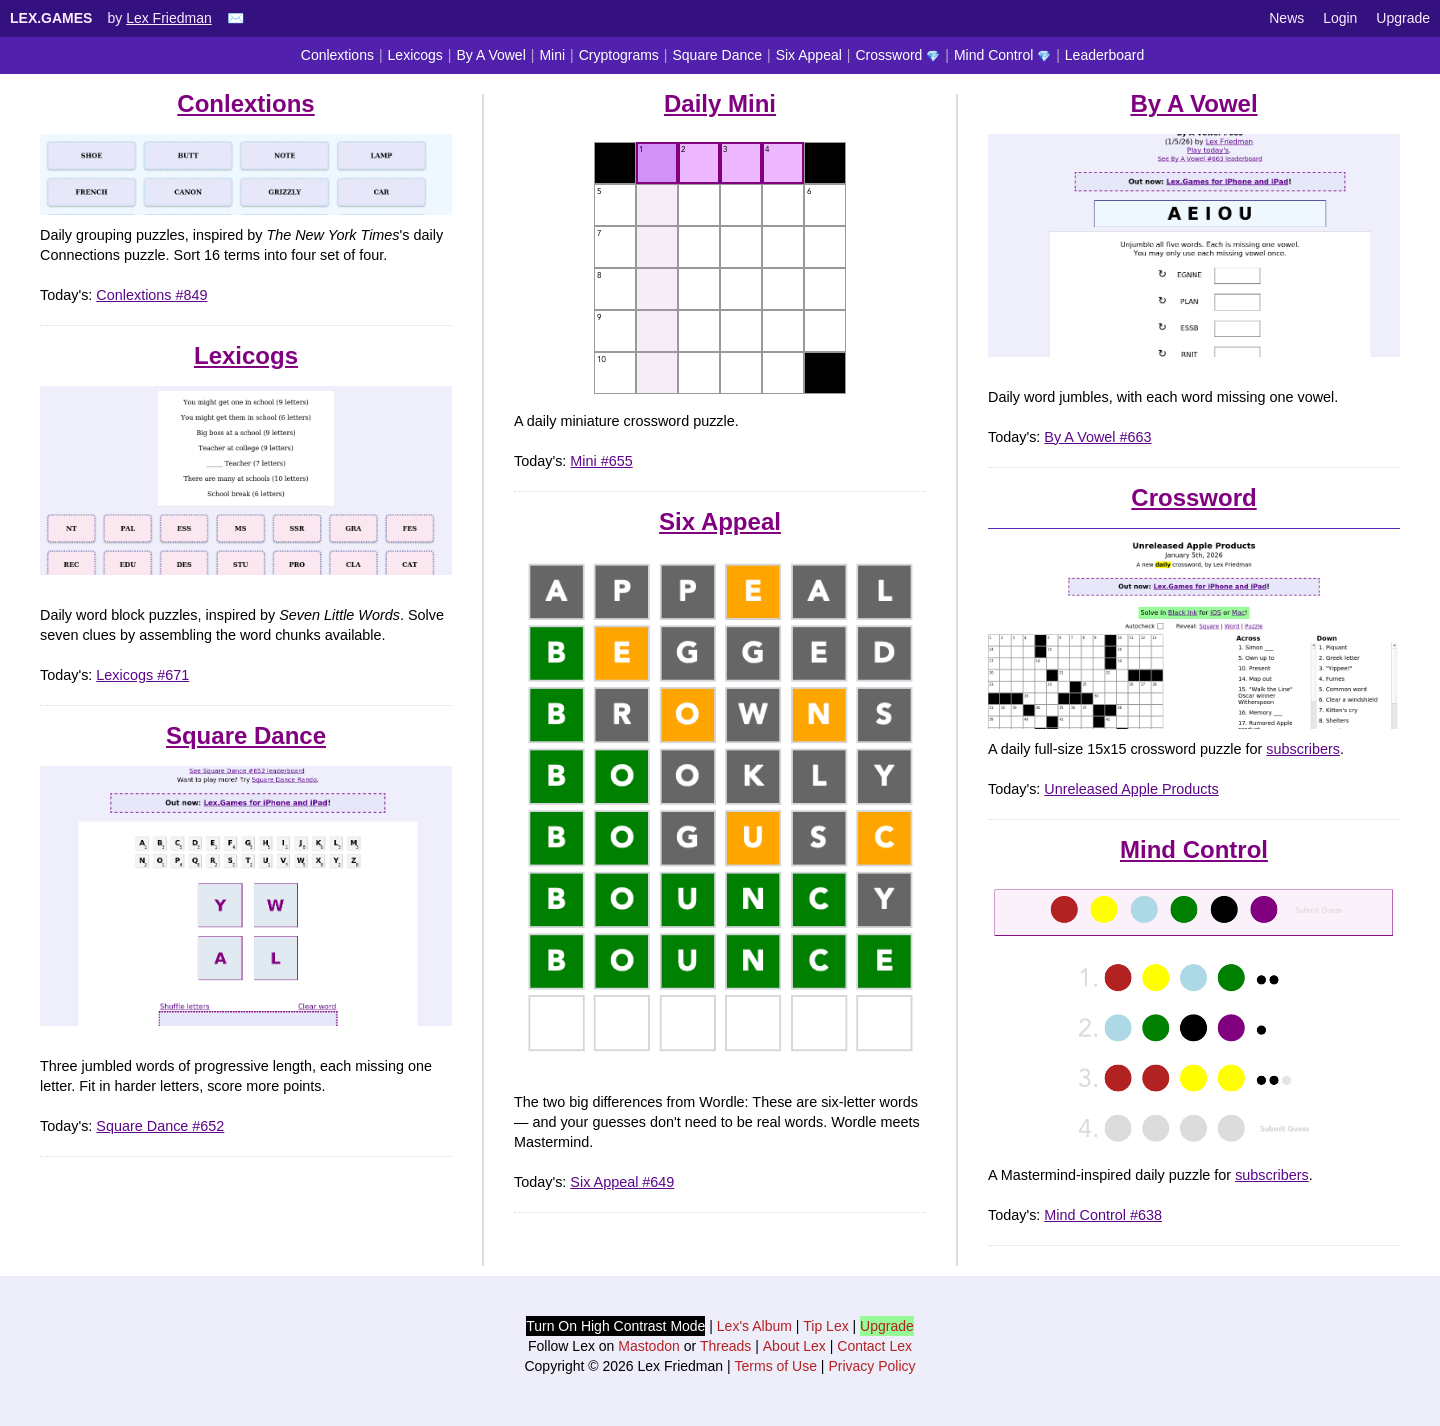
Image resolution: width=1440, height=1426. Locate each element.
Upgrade (1403, 18)
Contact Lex (874, 1346)
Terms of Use (776, 1366)
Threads (725, 1346)
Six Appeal (809, 55)
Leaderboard (1104, 55)
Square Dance (718, 55)
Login (1340, 18)
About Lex (794, 1346)
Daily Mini (720, 103)
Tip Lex (825, 1326)
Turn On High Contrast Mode (615, 1326)
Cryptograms (619, 55)
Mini (552, 55)
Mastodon (648, 1346)
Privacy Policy (871, 1366)
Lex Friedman (169, 18)
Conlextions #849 (151, 295)
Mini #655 (601, 461)
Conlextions (337, 55)
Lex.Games (51, 18)
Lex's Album (754, 1326)
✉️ (235, 18)
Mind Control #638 (1103, 1215)
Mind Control (1002, 55)
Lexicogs (415, 55)
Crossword (897, 55)
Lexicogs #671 (142, 675)
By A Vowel (490, 55)
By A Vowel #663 (1097, 437)
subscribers (1303, 749)
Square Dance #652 (160, 1126)
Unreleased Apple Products (1131, 789)
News (1286, 18)
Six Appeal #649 (622, 1182)
